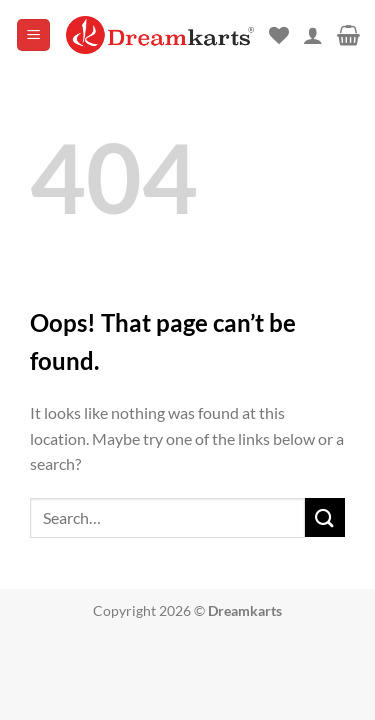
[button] (33, 35)
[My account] (313, 35)
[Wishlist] (279, 35)
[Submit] (325, 517)
